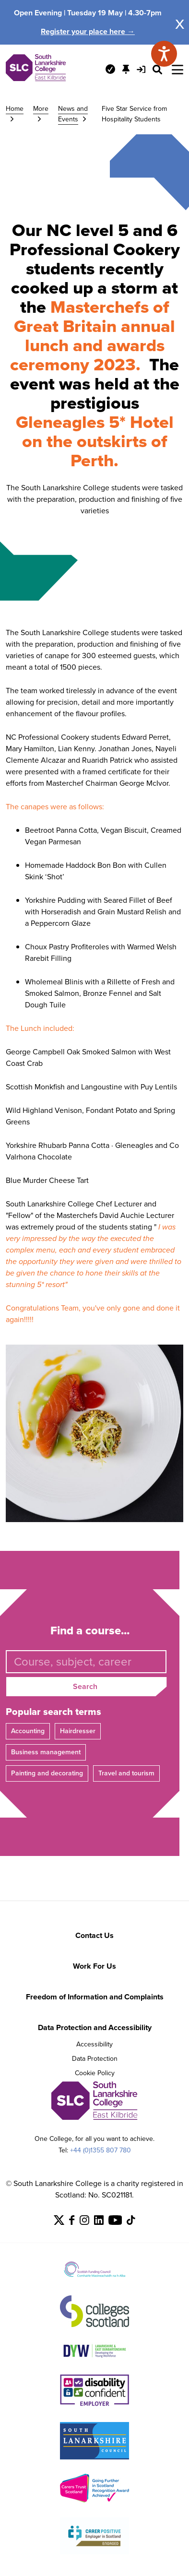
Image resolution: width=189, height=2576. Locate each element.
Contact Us (94, 1935)
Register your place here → (88, 31)
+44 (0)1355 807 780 (100, 2150)
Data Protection (95, 2059)
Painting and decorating (47, 1773)
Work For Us (94, 1966)
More (40, 109)
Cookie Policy (95, 2073)
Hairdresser (77, 1731)
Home (15, 109)
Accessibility (94, 2044)
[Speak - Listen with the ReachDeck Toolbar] (164, 54)
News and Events (73, 114)
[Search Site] (157, 69)
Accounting (28, 1731)
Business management (46, 1752)
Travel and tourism (126, 1773)
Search (85, 1686)
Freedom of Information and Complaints (95, 1996)
